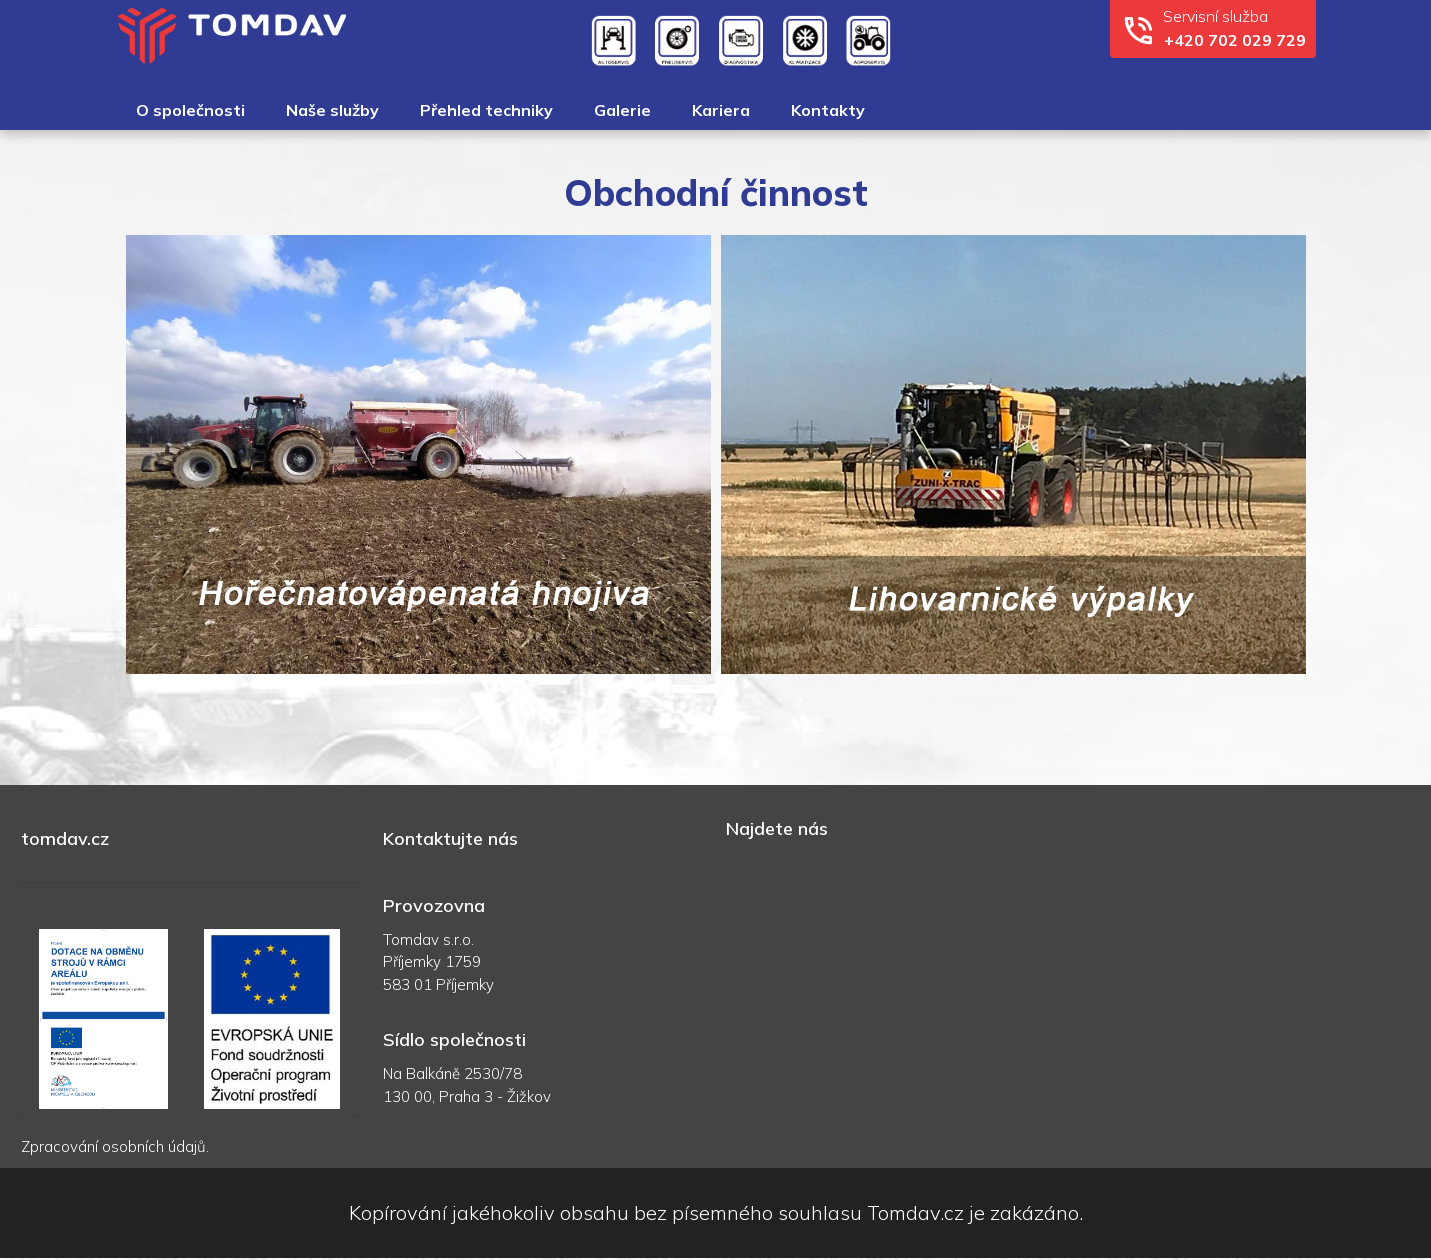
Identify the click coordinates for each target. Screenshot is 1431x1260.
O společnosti (190, 110)
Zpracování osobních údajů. (115, 1146)
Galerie (622, 110)
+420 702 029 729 (1235, 40)
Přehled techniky (486, 110)
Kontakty (828, 110)
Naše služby (332, 110)
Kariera (721, 110)
